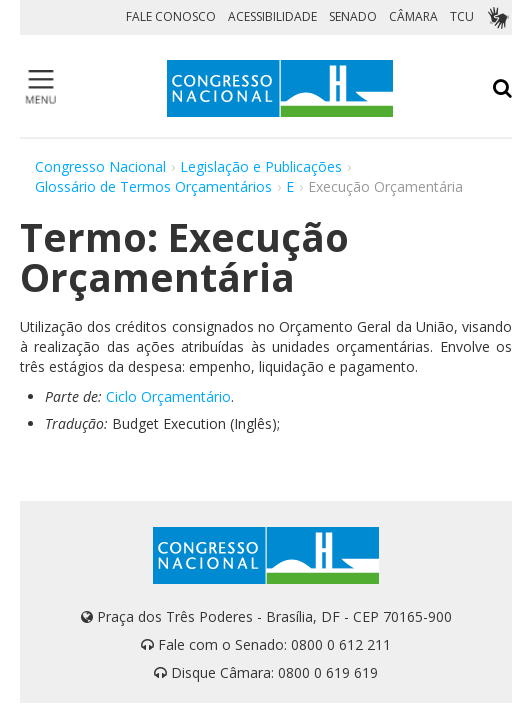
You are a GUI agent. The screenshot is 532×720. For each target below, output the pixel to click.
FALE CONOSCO (171, 16)
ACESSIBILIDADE (272, 16)
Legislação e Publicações (261, 166)
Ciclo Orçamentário (168, 396)
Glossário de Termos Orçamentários (153, 186)
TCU (462, 16)
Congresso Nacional (100, 166)
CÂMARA (413, 16)
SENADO (353, 16)
